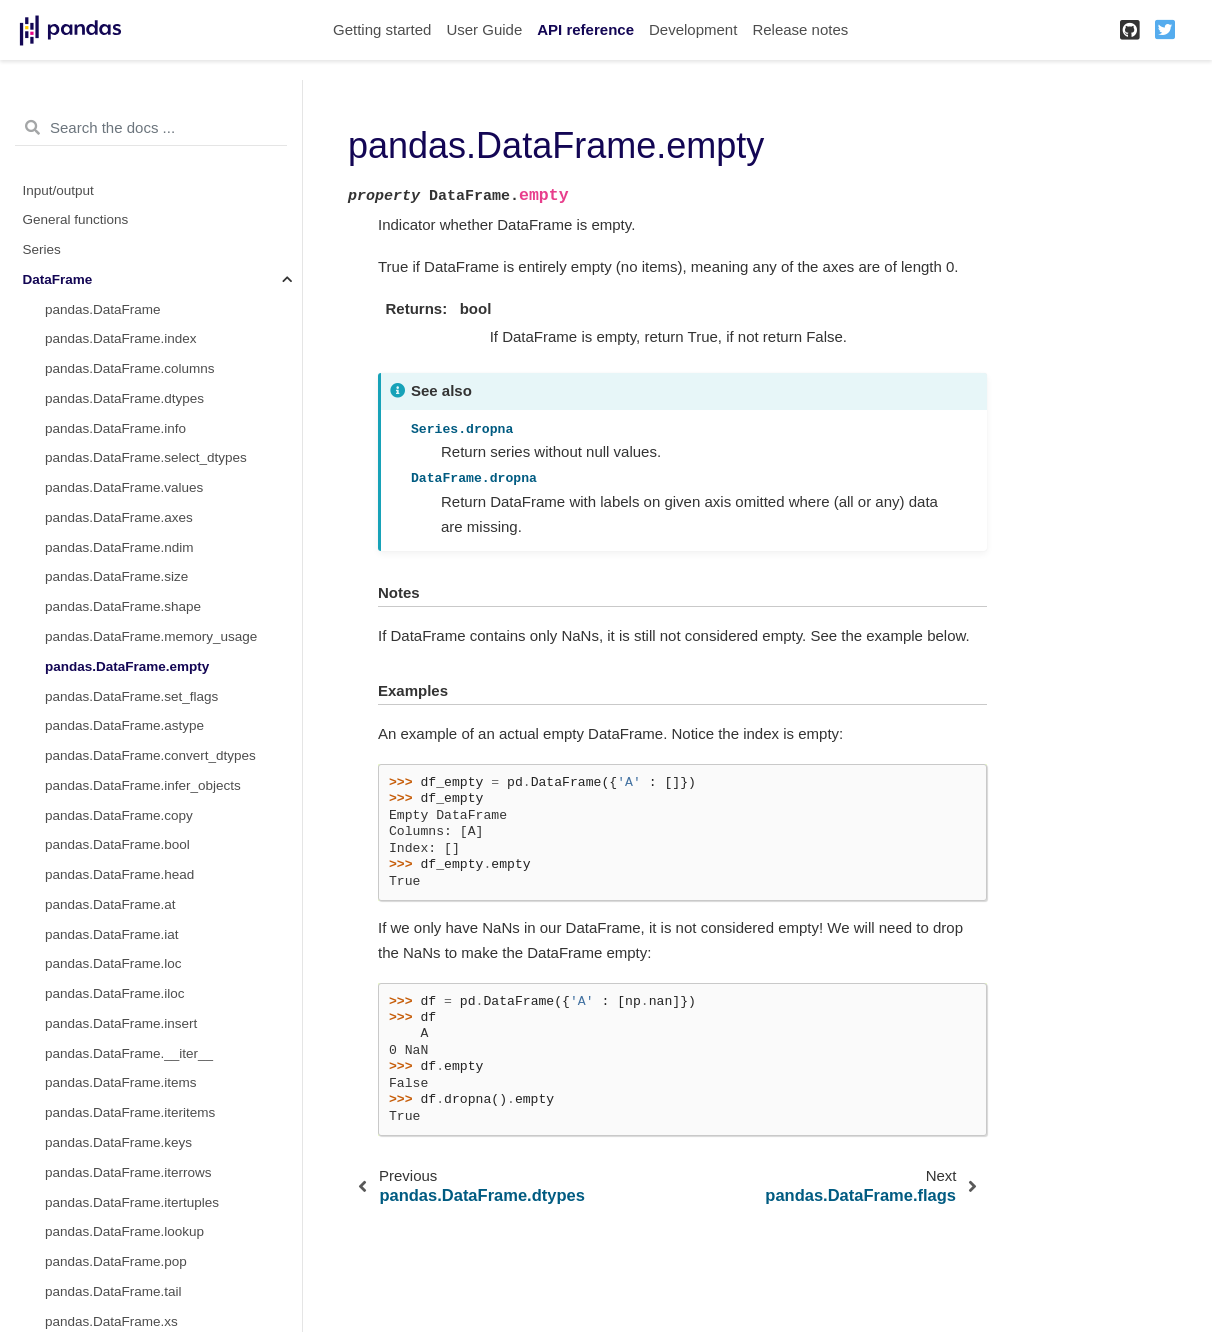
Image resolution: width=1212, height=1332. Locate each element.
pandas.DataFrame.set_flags (131, 696)
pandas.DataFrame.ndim (119, 547)
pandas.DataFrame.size (116, 576)
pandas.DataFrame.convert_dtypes (150, 755)
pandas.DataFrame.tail (113, 1291)
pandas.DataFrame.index (121, 338)
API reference (585, 29)
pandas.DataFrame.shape (123, 606)
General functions (76, 219)
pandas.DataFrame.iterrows (128, 1172)
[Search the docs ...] (151, 128)
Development (693, 29)
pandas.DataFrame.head (119, 874)
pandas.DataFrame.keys (118, 1142)
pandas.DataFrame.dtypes (124, 398)
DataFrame (58, 279)
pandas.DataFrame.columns (130, 368)
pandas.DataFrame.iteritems (130, 1112)
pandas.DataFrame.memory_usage (151, 636)
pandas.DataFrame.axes (119, 517)
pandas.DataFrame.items (121, 1082)
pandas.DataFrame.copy (119, 815)
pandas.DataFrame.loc (113, 963)
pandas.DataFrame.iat (112, 934)
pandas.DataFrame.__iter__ (129, 1053)
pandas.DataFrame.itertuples (132, 1202)
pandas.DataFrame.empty (127, 666)
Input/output (58, 190)
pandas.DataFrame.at (110, 904)
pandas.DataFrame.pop (116, 1261)
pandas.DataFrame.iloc (115, 993)
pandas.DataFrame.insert (121, 1023)
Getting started (382, 29)
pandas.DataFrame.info (115, 428)
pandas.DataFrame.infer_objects (143, 785)
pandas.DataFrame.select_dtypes (146, 457)
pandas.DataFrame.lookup (124, 1231)
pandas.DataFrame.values (124, 487)
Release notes (800, 29)
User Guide (484, 29)
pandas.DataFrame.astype (124, 725)
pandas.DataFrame (103, 309)
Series (42, 249)
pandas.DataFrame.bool (117, 844)
